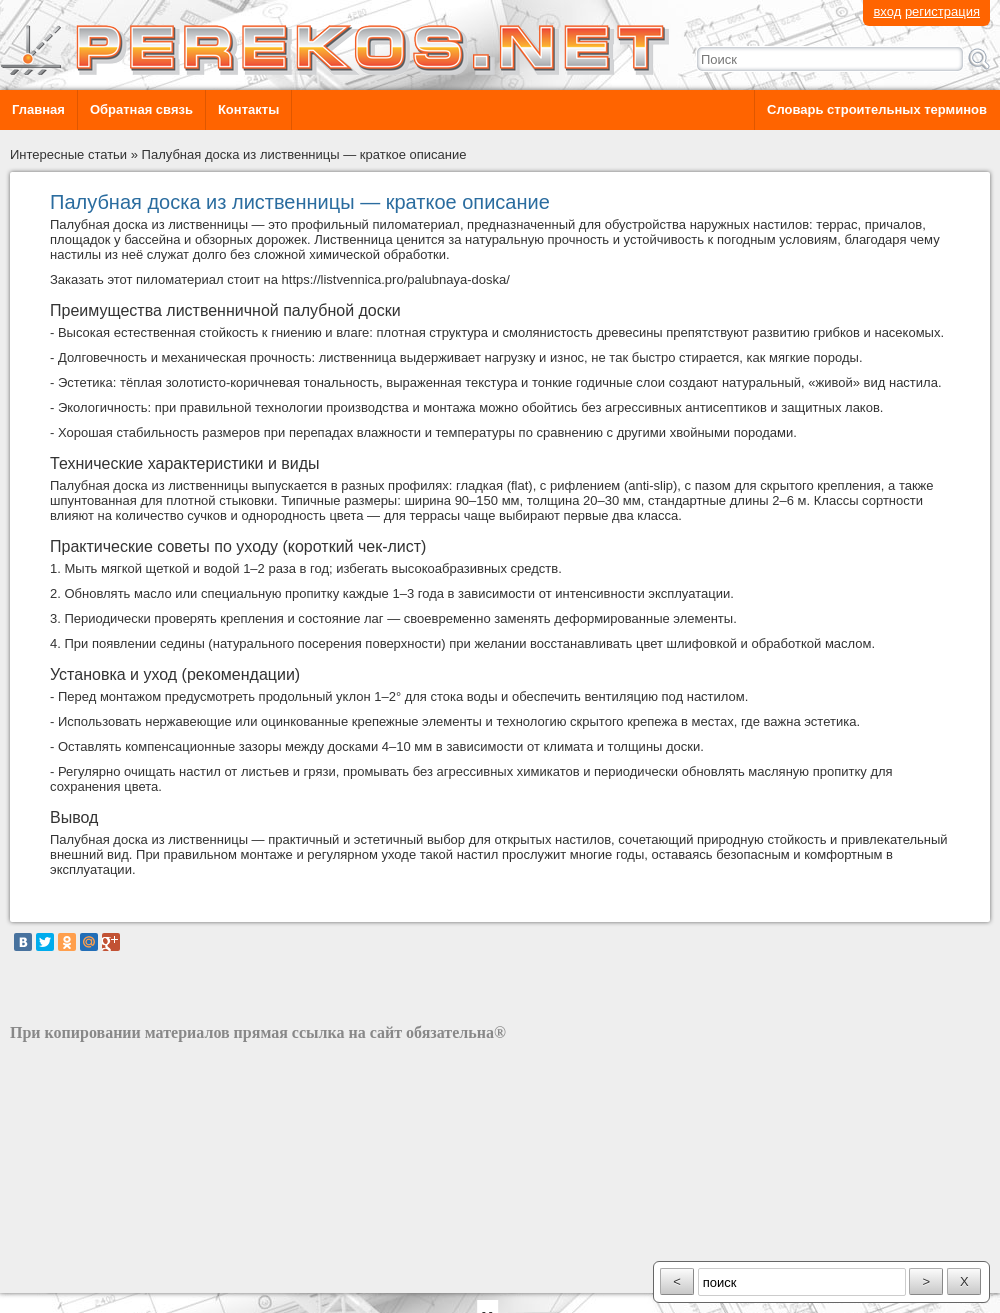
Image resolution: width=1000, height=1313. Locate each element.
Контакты (248, 109)
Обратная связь (141, 109)
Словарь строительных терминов (877, 109)
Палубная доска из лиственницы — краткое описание (304, 154)
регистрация (942, 11)
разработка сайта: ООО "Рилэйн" (110, 1275)
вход (887, 11)
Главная (38, 109)
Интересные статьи (68, 154)
